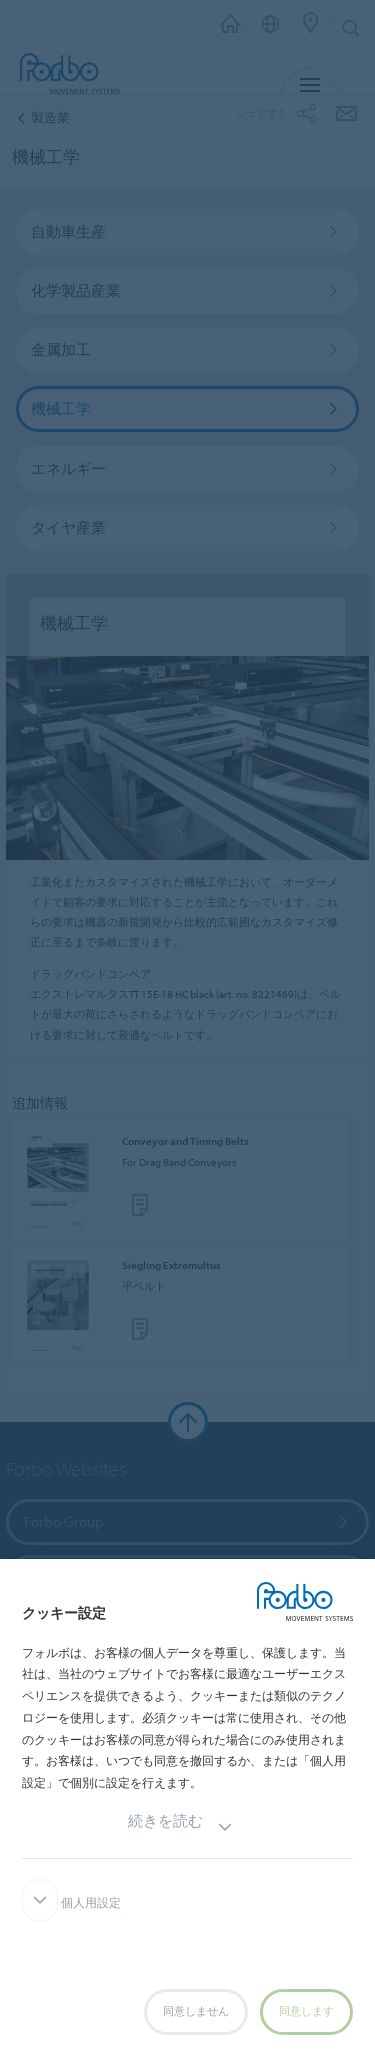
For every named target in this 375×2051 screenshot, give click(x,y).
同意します (306, 2011)
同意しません (196, 2011)
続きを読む (180, 1827)
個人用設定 (71, 1903)
